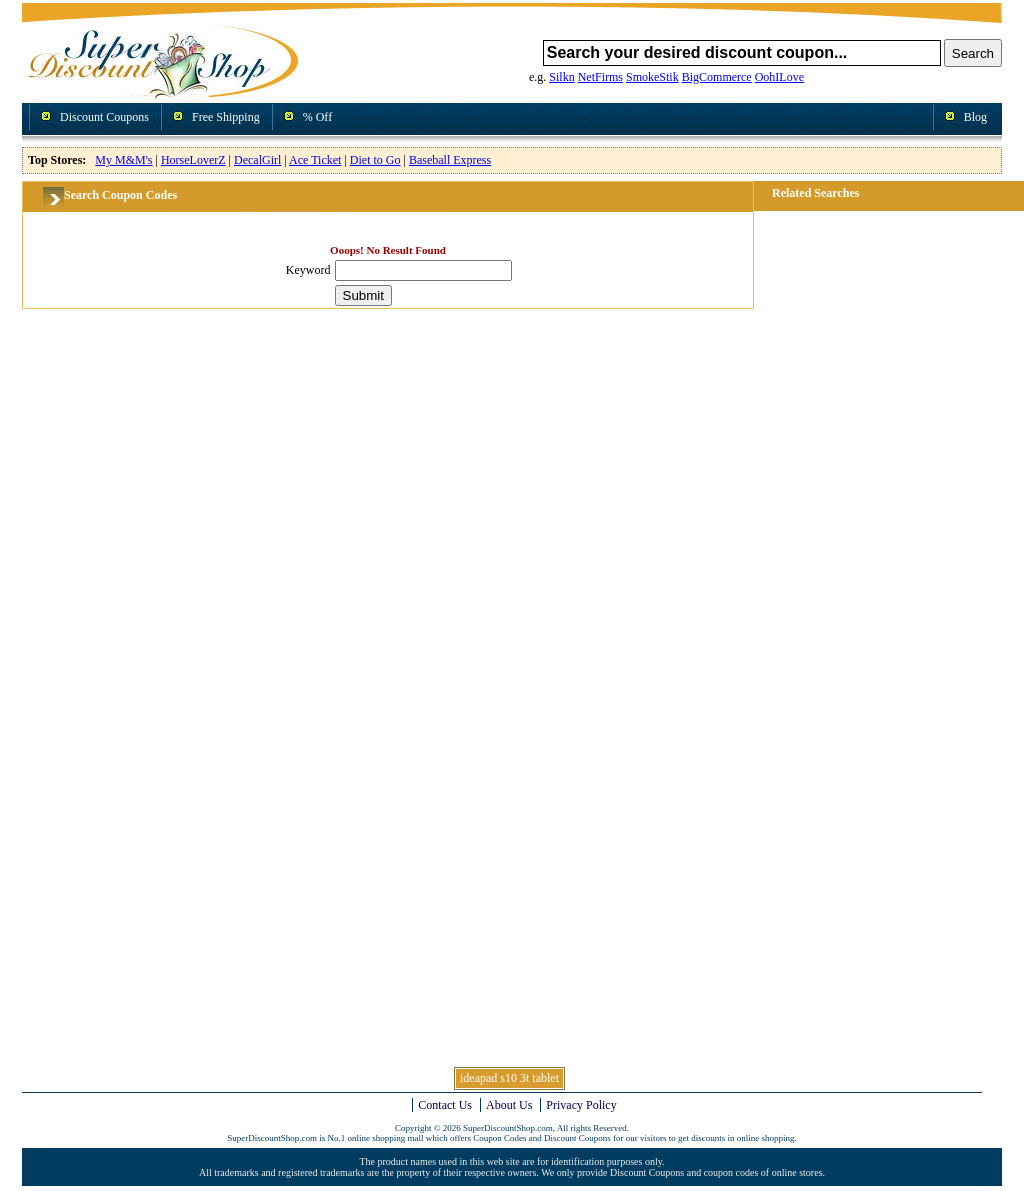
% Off (317, 117)
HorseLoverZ (193, 160)
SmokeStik (652, 77)
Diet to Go (375, 160)
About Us (509, 1105)
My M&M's (123, 160)
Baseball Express (450, 160)
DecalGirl (257, 160)
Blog (975, 117)
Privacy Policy (581, 1105)
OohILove (779, 77)
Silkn (561, 77)
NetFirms (600, 77)
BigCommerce (717, 77)
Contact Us (445, 1105)
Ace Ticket (315, 160)
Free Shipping (226, 117)
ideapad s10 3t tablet (509, 1078)
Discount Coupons (104, 117)
